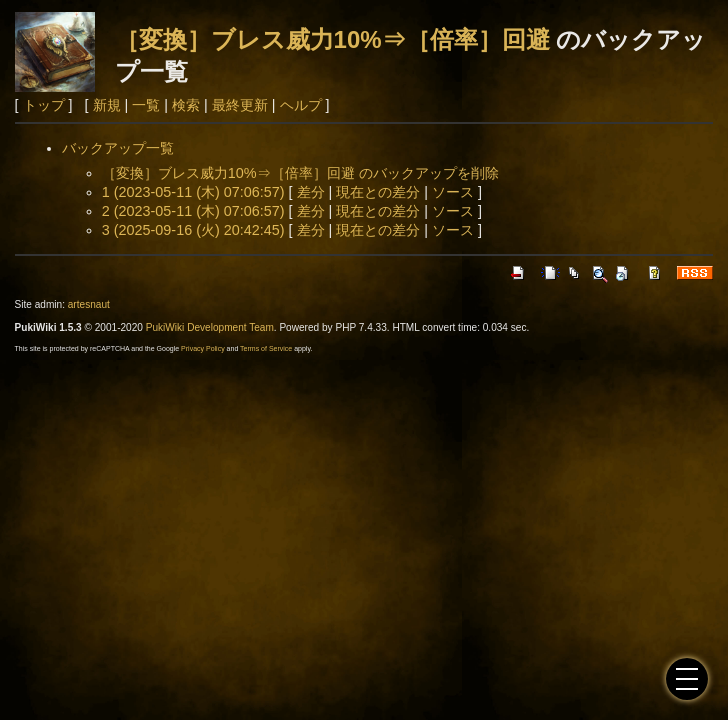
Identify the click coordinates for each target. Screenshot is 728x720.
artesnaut (89, 304)
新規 (107, 105)
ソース (453, 192)
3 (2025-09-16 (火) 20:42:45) (193, 230)
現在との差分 (378, 192)
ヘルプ (301, 105)
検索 (186, 105)
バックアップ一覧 (118, 148)
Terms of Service (266, 348)
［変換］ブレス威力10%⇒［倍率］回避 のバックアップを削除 (300, 173)
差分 (311, 192)
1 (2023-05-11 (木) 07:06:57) (193, 192)
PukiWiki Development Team (210, 327)
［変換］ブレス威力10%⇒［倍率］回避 (332, 39)
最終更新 (240, 105)
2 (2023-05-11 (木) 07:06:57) (193, 211)
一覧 (146, 105)
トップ (44, 105)
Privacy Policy (203, 348)
